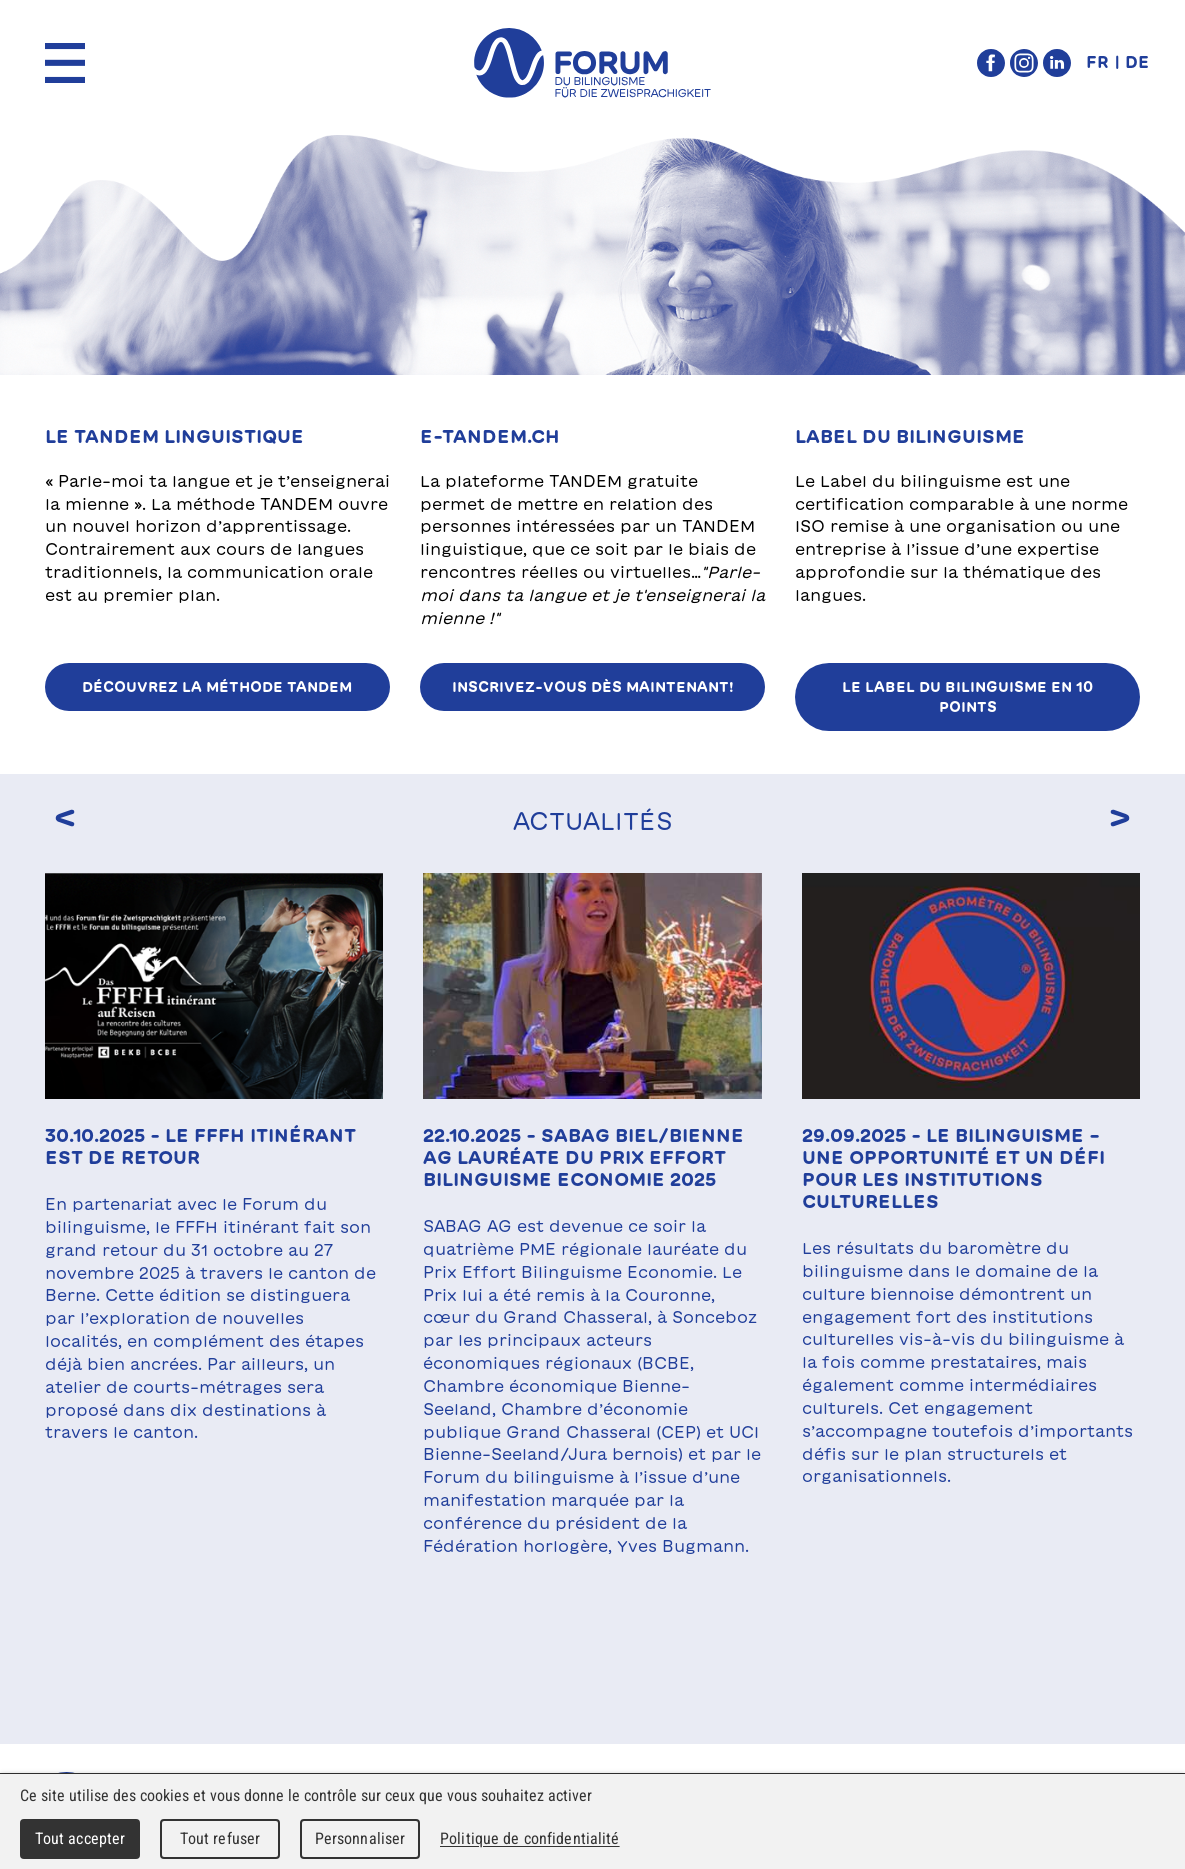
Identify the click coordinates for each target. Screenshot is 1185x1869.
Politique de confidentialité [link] (530, 1838)
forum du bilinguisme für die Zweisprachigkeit (593, 63)
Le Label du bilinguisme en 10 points (967, 697)
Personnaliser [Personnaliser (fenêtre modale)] (360, 1838)
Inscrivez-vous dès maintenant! (593, 687)
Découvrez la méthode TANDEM (217, 687)
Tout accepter (80, 1838)
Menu (65, 63)
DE (1137, 62)
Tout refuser (220, 1838)
